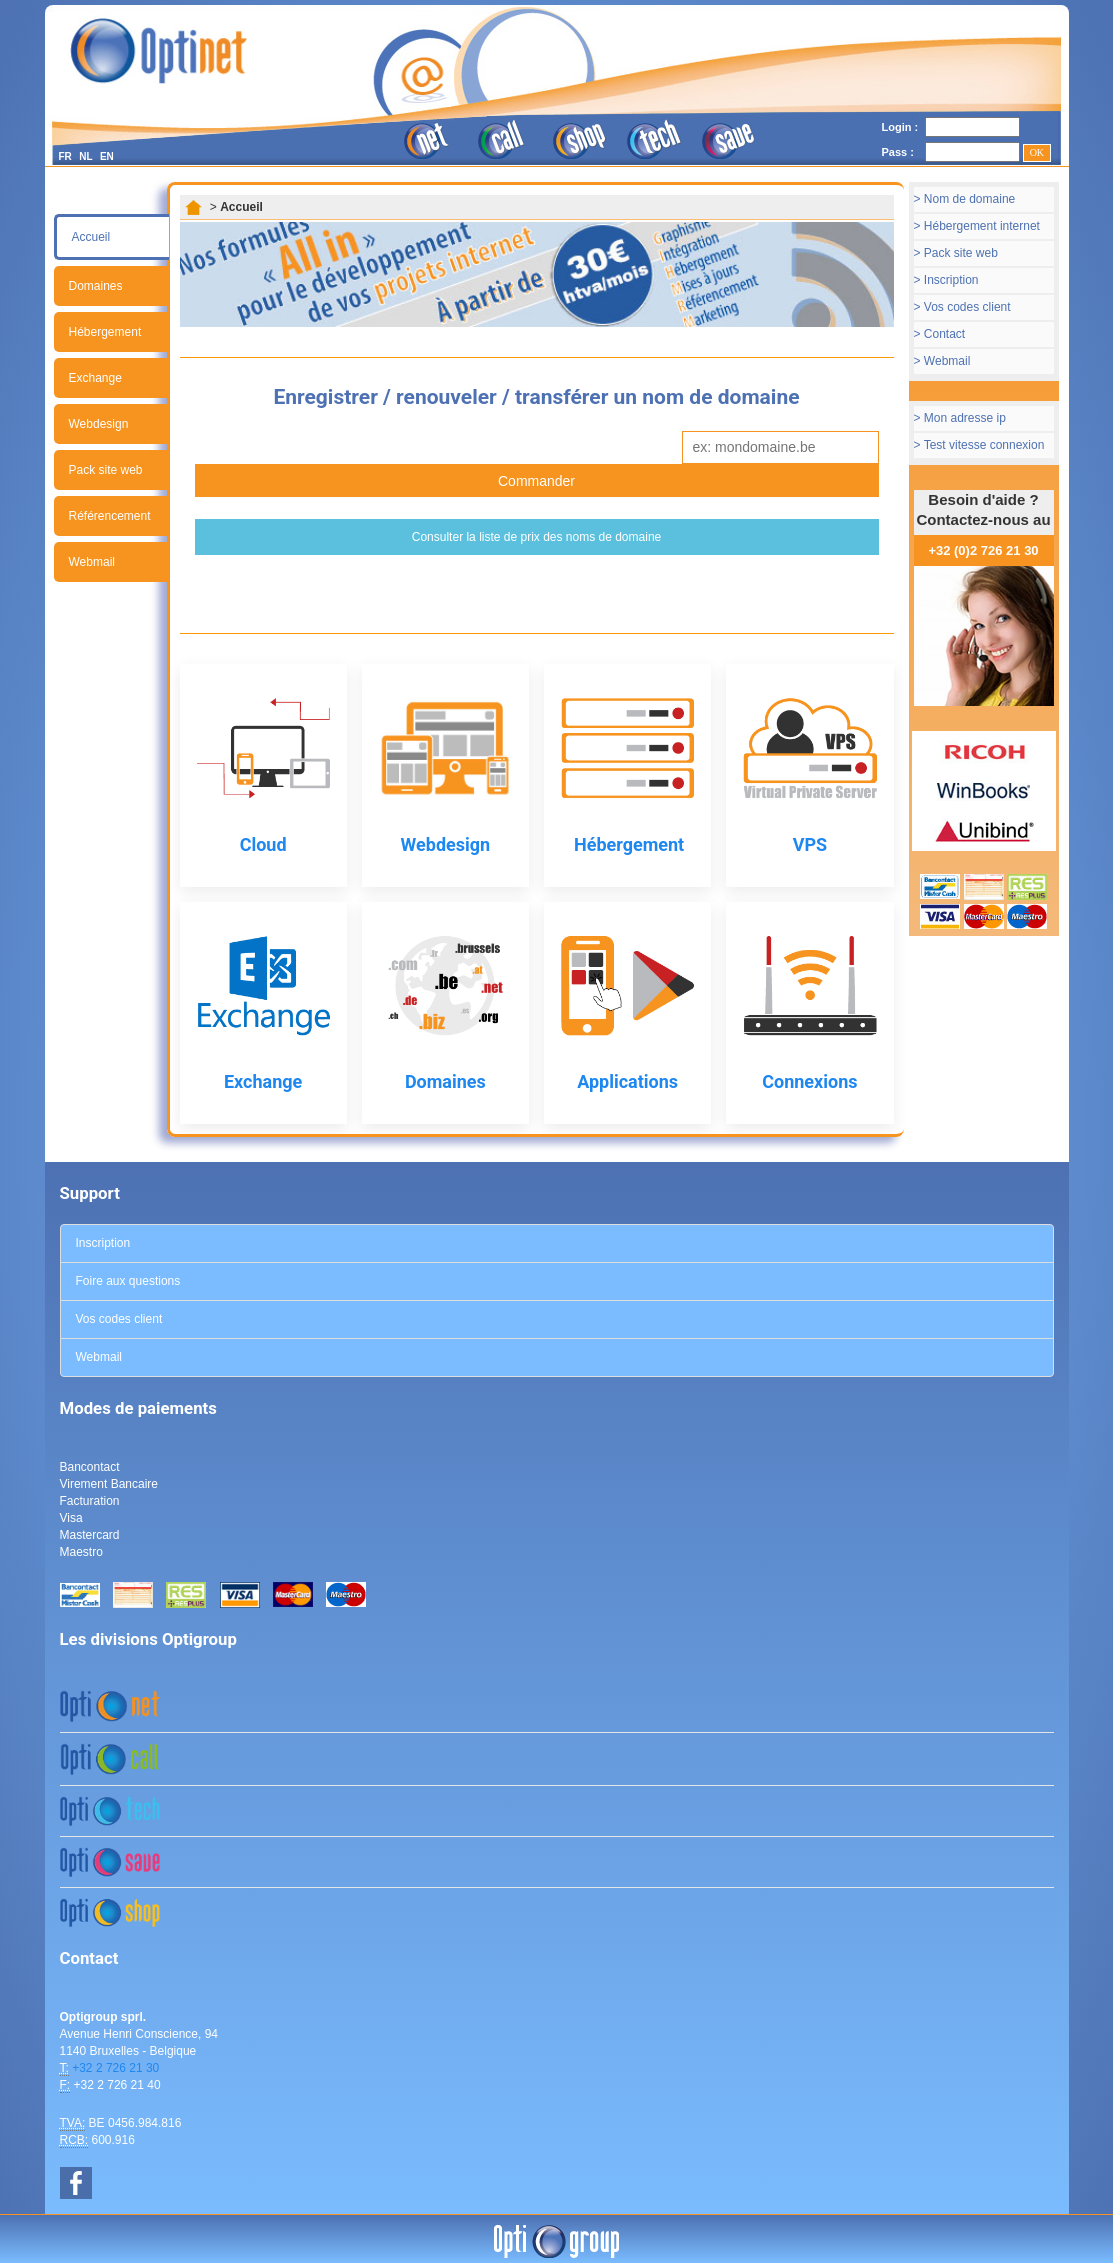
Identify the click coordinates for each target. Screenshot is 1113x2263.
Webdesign (99, 424)
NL (85, 156)
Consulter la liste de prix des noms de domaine (536, 537)
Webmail (92, 562)
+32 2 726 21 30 (115, 2068)
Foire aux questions (128, 1281)
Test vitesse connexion (984, 445)
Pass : (898, 152)
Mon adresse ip (965, 418)
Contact (944, 334)
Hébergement (105, 332)
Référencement (110, 516)
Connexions (809, 1081)
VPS (810, 844)
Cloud (263, 844)
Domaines (96, 286)
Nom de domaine (969, 199)
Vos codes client (967, 307)
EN (107, 156)
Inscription (951, 280)
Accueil (91, 237)
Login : (900, 127)
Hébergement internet (982, 226)
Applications (627, 1081)
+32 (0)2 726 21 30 (983, 550)
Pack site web (106, 470)
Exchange (95, 378)
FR (65, 156)
